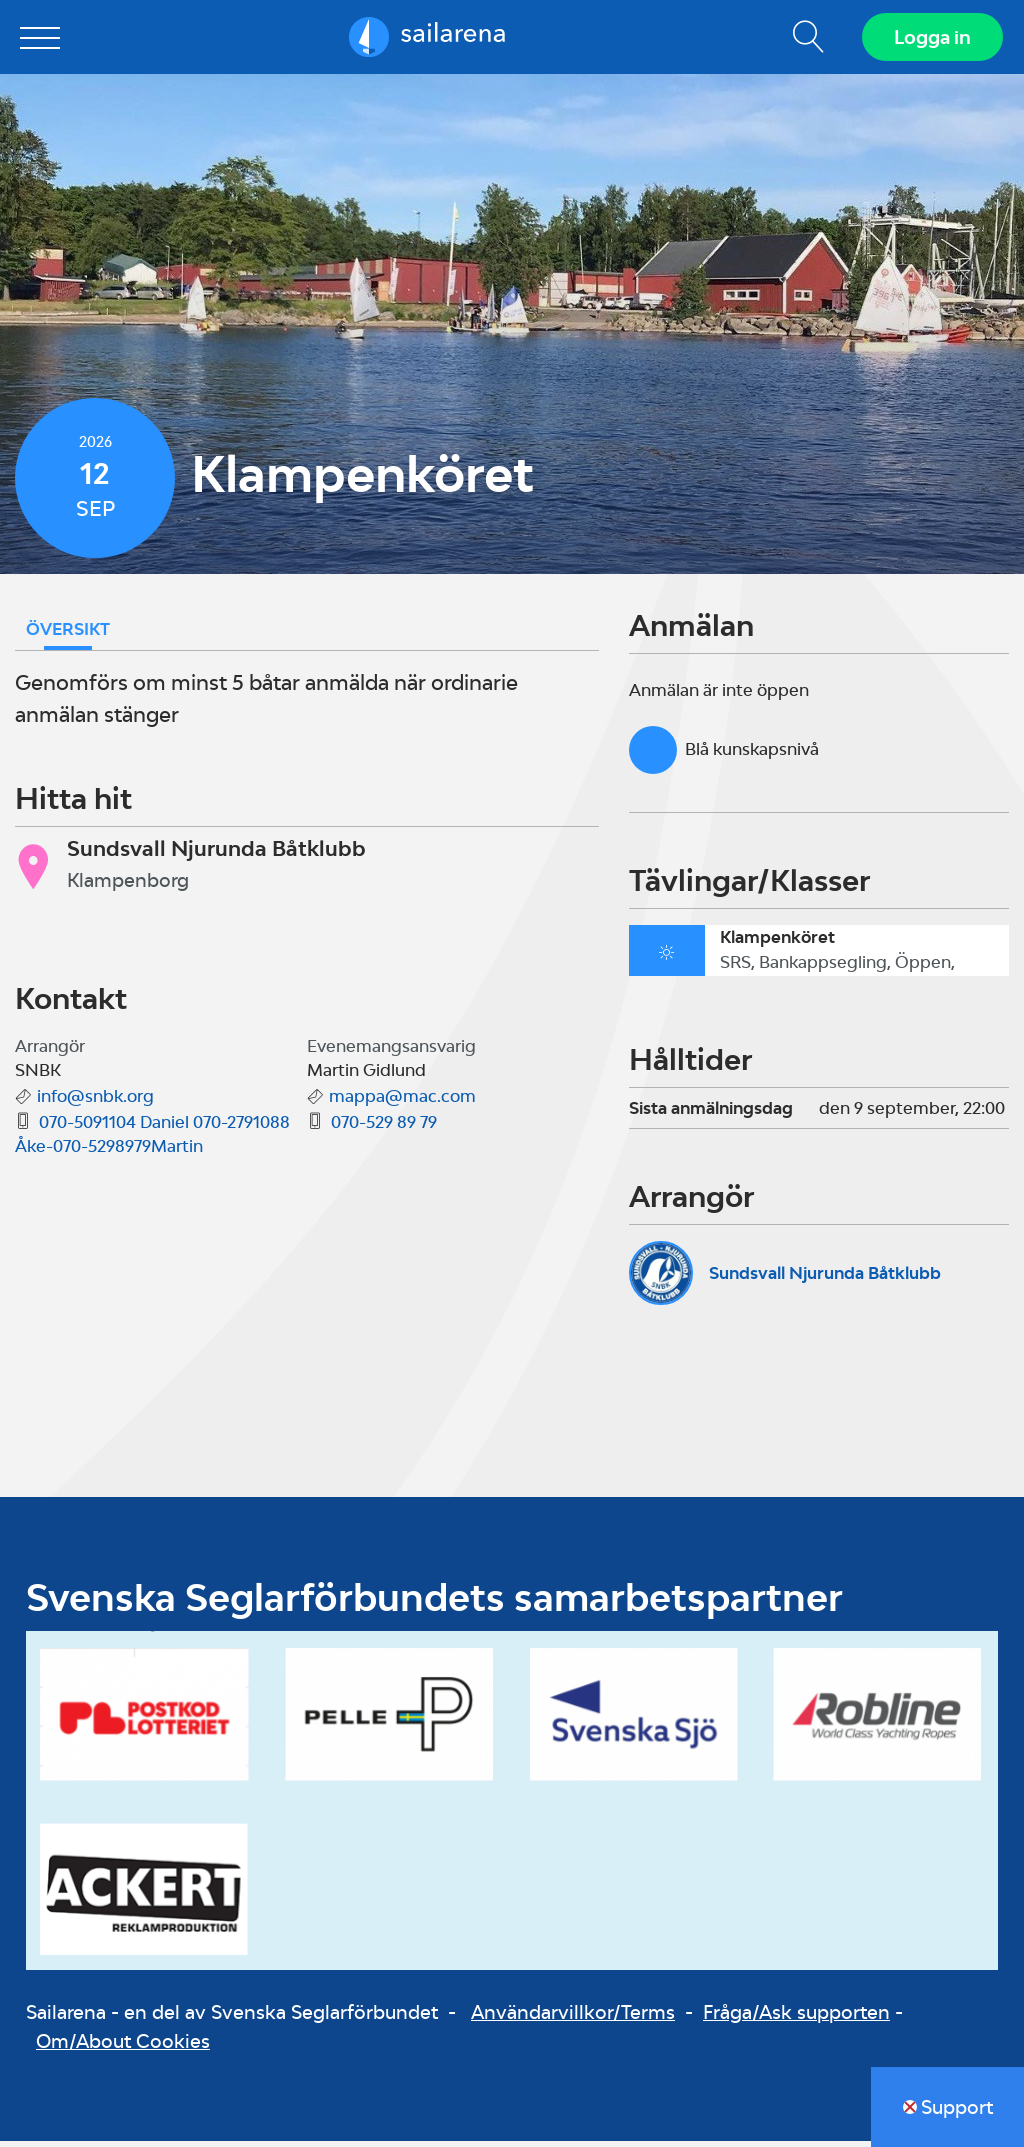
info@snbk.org (95, 1103)
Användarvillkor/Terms (573, 2019)
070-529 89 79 (384, 1129)
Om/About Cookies (123, 2048)
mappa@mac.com (402, 1103)
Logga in (929, 40)
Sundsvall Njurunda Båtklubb (825, 1279)
